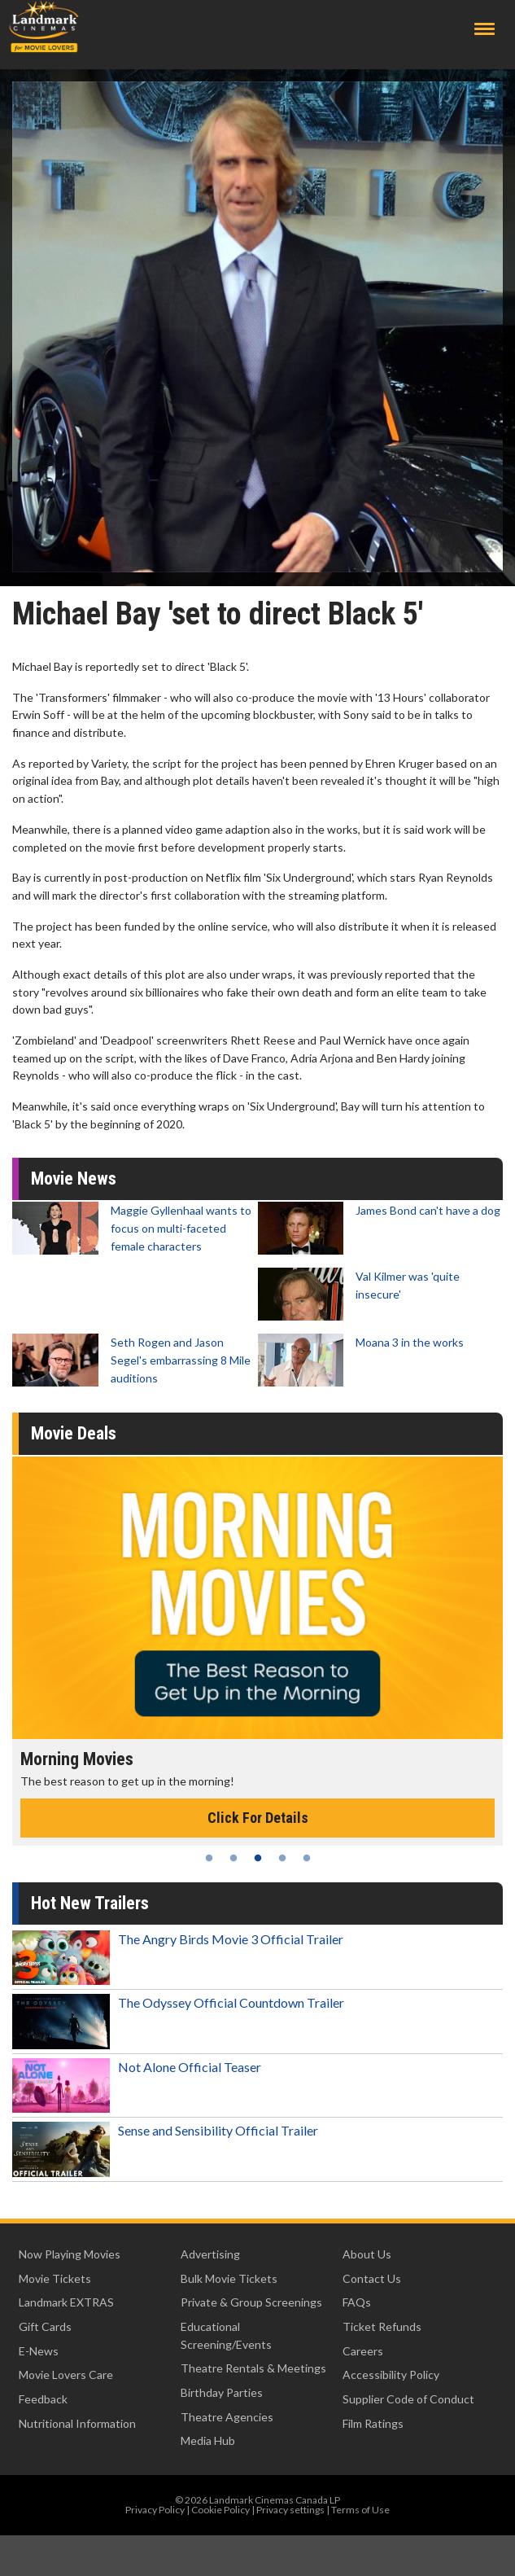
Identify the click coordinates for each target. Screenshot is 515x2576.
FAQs (357, 2302)
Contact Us (372, 2278)
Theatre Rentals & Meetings (253, 2368)
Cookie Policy (220, 2510)
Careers (363, 2351)
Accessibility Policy (391, 2374)
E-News (39, 2351)
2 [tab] (233, 1858)
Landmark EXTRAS (66, 2302)
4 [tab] (282, 1858)
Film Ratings (373, 2423)
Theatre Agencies (227, 2417)
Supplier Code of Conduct (408, 2399)
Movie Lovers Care (66, 2374)
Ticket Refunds (382, 2326)
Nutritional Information (77, 2423)
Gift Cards (45, 2326)
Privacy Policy (155, 2510)
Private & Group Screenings (251, 2302)
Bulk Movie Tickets (229, 2278)
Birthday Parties (222, 2392)
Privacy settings (290, 2510)
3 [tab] (258, 1858)
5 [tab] (307, 1858)
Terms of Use (360, 2510)
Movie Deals (73, 1433)
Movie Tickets (55, 2278)
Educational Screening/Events (226, 2335)
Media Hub (208, 2440)
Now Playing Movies (69, 2254)
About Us (367, 2254)
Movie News (73, 1178)
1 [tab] (209, 1858)
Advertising (210, 2254)
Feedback (43, 2399)
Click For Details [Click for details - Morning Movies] (257, 1817)
